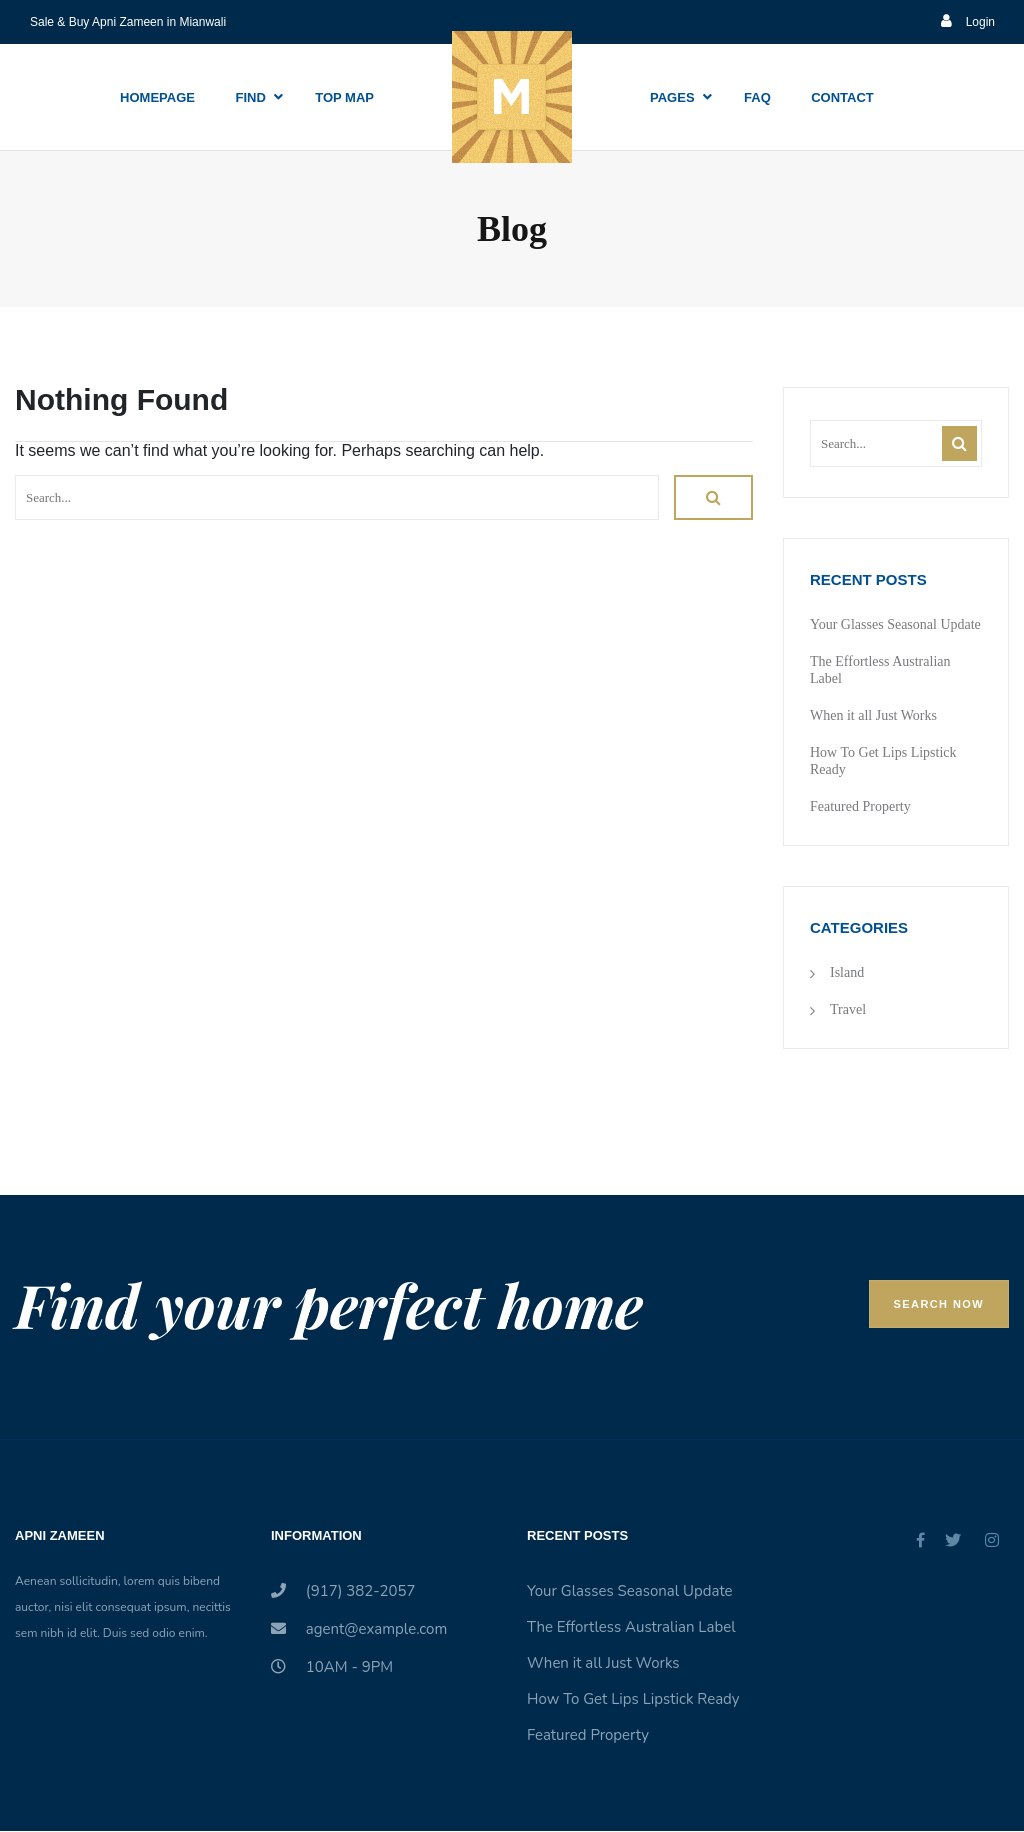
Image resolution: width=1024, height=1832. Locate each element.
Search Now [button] (939, 1304)
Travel (848, 1009)
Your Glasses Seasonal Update (895, 624)
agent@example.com (359, 1629)
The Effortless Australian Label (631, 1627)
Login (968, 22)
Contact (842, 97)
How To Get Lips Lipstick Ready (633, 1699)
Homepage (157, 97)
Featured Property (860, 806)
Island (847, 972)
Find (250, 97)
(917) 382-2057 (343, 1591)
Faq (757, 97)
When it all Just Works (873, 715)
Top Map (344, 97)
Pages (672, 97)
